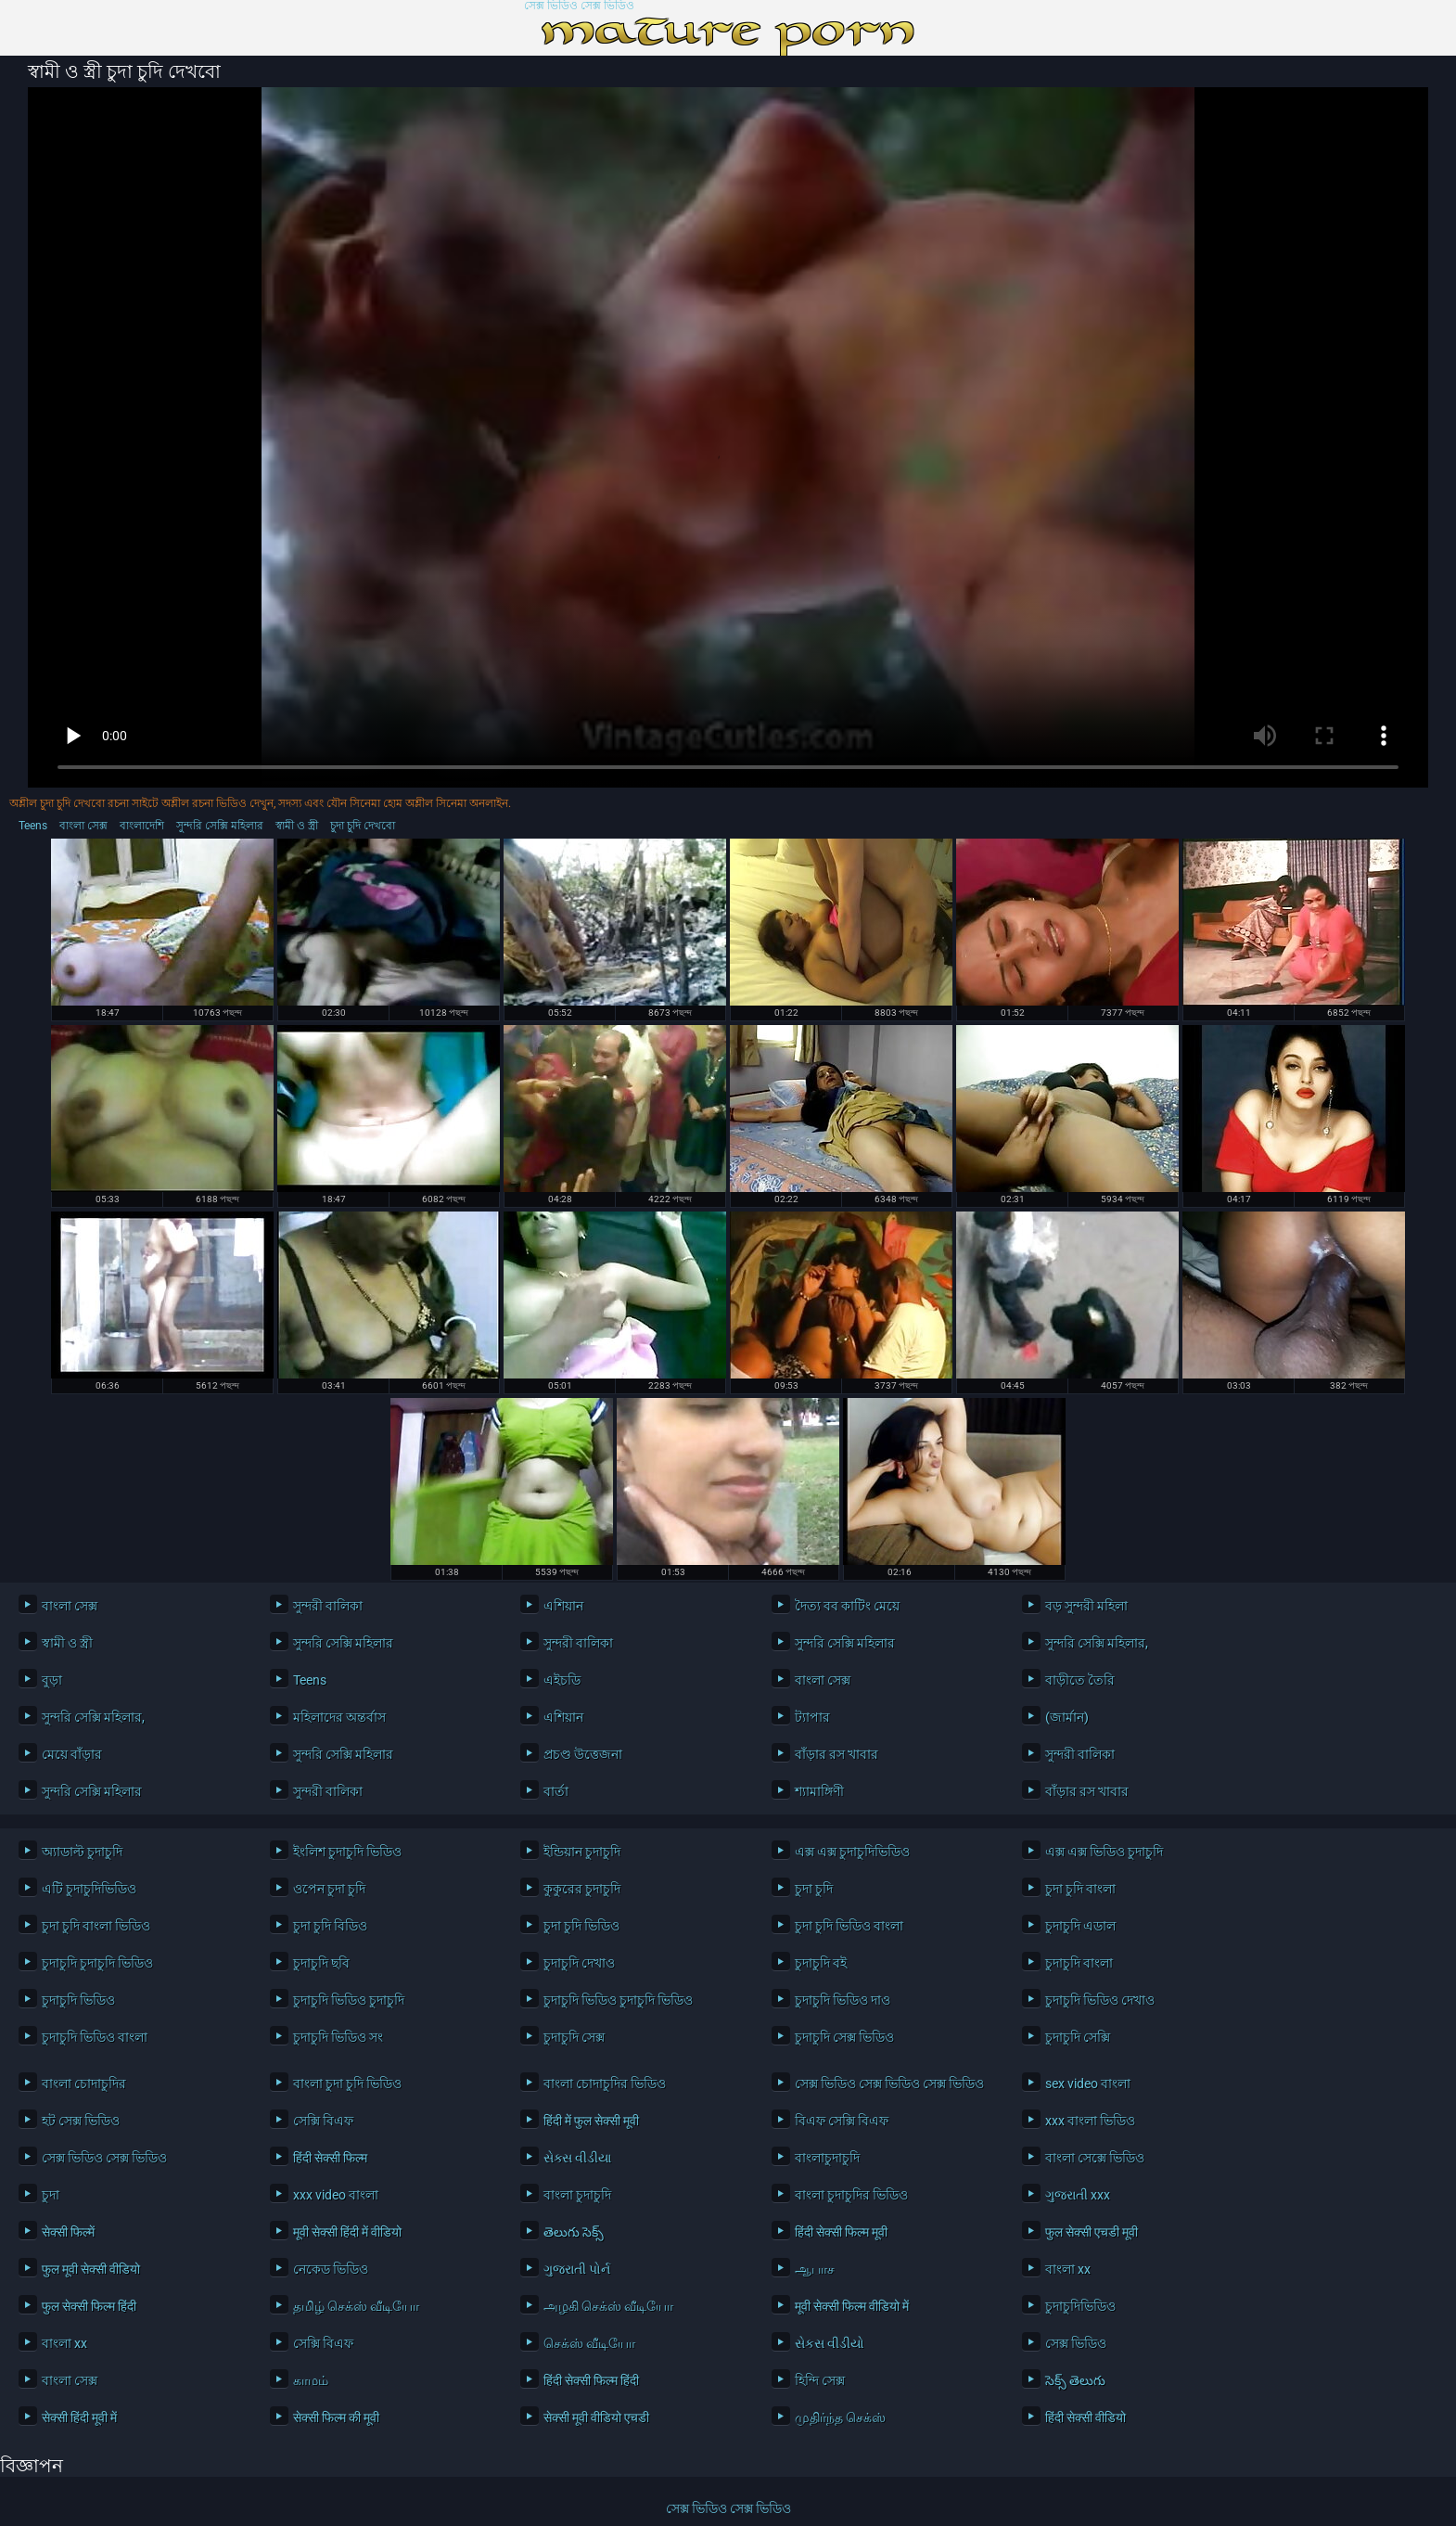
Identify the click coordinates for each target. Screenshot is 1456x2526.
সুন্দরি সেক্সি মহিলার (219, 825)
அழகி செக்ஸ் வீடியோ (608, 2306)
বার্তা (555, 1791)
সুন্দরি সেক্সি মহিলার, (1096, 1642)
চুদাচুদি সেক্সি (1077, 2037)
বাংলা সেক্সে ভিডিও (1094, 2157)
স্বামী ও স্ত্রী (296, 825)
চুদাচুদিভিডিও (1080, 2306)
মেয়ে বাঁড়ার (72, 1754)
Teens (33, 825)
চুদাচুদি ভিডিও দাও (842, 2000)
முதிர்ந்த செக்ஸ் (840, 2417)
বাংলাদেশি (142, 825)
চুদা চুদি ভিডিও (581, 1925)
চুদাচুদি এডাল (1080, 1925)
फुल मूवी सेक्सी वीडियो (91, 2269)
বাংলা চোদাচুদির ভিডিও (604, 2083)
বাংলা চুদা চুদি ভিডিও (347, 2083)
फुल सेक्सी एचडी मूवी (1091, 2232)
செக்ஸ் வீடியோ (589, 2343)
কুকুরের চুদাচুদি (581, 1888)
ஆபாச (815, 2269)
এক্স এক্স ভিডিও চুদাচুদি (1104, 1851)
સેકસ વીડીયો (829, 2343)
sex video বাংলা (1087, 2083)
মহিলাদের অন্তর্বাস (339, 1717)
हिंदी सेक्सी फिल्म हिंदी (591, 2380)
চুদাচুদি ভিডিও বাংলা (94, 2037)
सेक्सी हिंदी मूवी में (79, 2417)
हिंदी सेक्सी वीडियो (1085, 2417)
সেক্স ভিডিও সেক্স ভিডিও (579, 6)
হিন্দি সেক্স (820, 2380)
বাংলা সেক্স (83, 825)
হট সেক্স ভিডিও (81, 2120)
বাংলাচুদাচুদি (827, 2157)
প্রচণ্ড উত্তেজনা (582, 1754)
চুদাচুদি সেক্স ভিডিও (844, 2037)
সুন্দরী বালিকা (328, 1605)
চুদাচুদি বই (821, 1962)
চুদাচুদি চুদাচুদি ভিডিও (97, 1962)
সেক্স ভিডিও (1075, 2343)
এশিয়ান (563, 1605)
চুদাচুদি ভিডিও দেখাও (1100, 2000)
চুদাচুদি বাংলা (1079, 1962)
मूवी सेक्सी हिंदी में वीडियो (347, 2232)
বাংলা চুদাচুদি (577, 2194)
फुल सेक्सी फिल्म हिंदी (89, 2306)
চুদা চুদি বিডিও (330, 1925)
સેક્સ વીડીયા (577, 2157)
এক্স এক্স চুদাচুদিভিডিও (852, 1851)
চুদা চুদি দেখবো (362, 825)
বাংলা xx (1068, 2269)
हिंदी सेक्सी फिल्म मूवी (841, 2232)
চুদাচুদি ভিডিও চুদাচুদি (348, 2000)
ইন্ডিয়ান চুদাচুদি (581, 1851)
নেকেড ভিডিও (330, 2269)
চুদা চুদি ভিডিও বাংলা (849, 1925)
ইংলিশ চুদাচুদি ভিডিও (347, 1851)
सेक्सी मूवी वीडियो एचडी (596, 2417)
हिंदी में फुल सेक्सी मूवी (591, 2120)
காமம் (310, 2380)
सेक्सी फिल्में (68, 2232)
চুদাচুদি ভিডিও (78, 2000)
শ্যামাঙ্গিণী (819, 1791)
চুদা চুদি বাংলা (1080, 1888)
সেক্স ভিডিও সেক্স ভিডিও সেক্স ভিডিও (889, 2083)
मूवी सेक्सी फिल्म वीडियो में (852, 2306)
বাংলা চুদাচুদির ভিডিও (851, 2194)
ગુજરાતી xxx (1077, 2194)
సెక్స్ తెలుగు (1075, 2380)
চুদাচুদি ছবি (321, 1962)
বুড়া (52, 1680)
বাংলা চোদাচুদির (84, 2083)
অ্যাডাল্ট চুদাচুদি (82, 1851)
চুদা (50, 2194)
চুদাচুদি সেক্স (574, 2037)
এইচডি (562, 1680)
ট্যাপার (812, 1717)
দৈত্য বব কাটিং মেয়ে (847, 1605)
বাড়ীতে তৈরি (1080, 1680)
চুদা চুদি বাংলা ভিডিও (96, 1925)
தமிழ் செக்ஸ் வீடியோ (356, 2306)
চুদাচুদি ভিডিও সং (338, 2037)
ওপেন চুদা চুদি (329, 1888)
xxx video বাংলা (335, 2194)
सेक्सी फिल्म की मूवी (336, 2417)
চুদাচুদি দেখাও (579, 1962)
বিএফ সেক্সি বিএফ (841, 2120)
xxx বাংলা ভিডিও (1090, 2120)
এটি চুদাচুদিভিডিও (89, 1888)
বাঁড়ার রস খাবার (836, 1754)
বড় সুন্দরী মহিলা (1086, 1605)
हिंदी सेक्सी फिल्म (330, 2157)
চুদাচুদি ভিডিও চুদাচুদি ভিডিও (618, 2000)
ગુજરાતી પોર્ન (576, 2269)
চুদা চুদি (814, 1888)
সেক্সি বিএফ (323, 2120)
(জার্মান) (1067, 1717)
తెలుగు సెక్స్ (573, 2232)
